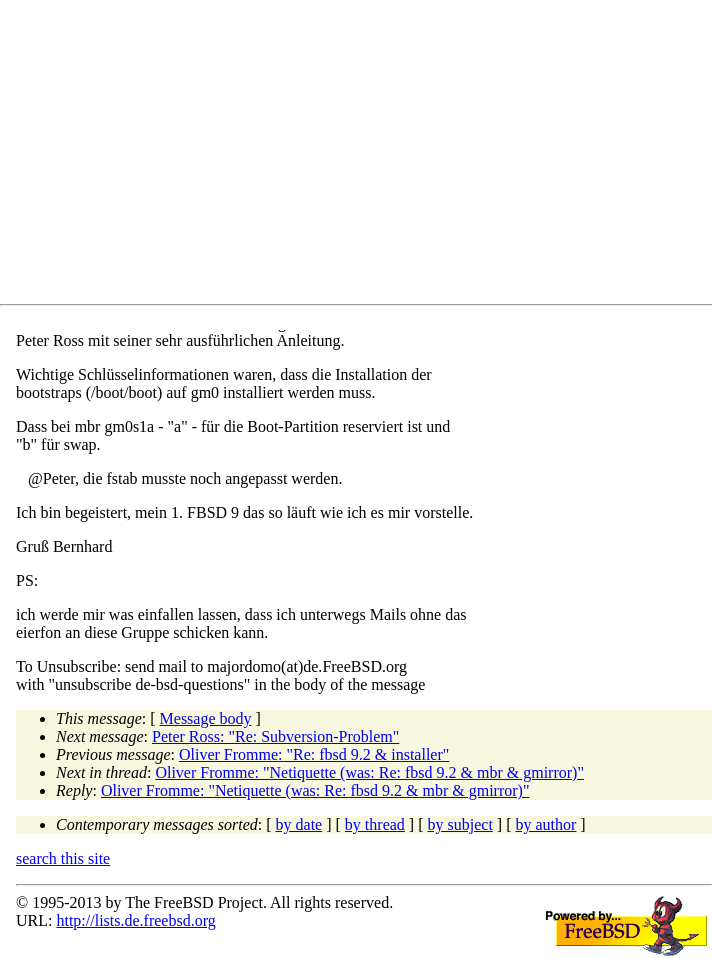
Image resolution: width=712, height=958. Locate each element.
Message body (206, 718)
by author (545, 824)
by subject (460, 824)
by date (299, 824)
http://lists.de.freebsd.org (135, 920)
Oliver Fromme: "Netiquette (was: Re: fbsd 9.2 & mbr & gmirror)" (369, 772)
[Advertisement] (364, 156)
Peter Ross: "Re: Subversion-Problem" (275, 736)
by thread (375, 824)
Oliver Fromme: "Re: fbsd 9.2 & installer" (314, 754)
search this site (63, 858)
